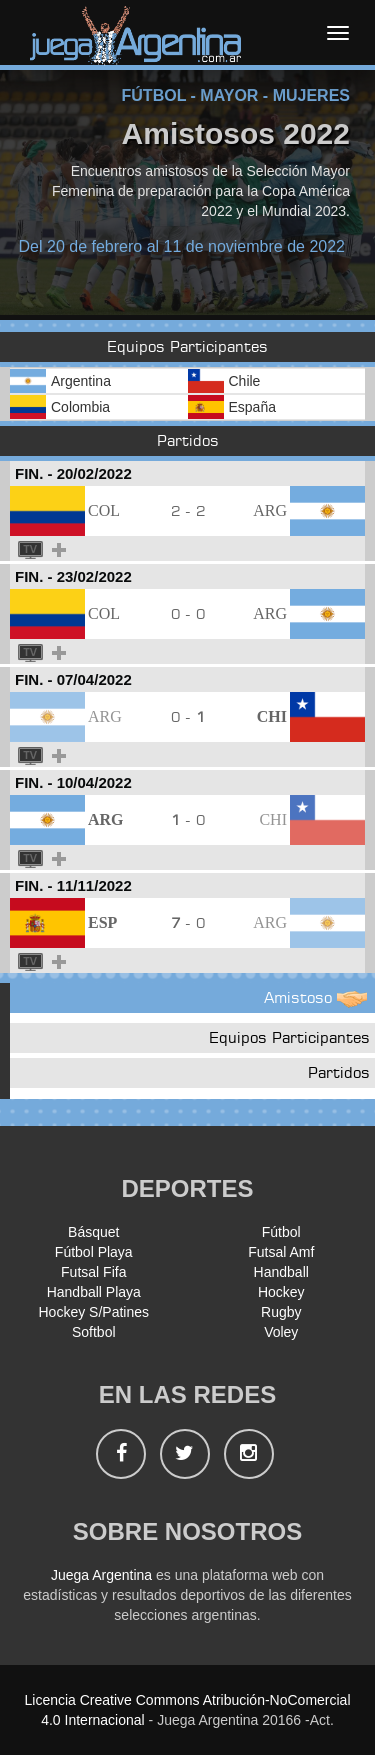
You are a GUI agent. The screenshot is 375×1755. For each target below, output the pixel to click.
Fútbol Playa (94, 1252)
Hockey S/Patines (94, 1312)
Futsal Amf (281, 1252)
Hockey (281, 1292)
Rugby (281, 1312)
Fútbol (281, 1232)
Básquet (93, 1232)
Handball (281, 1272)
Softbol (94, 1332)
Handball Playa (94, 1292)
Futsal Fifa (93, 1272)
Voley (281, 1332)
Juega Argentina (101, 1575)
